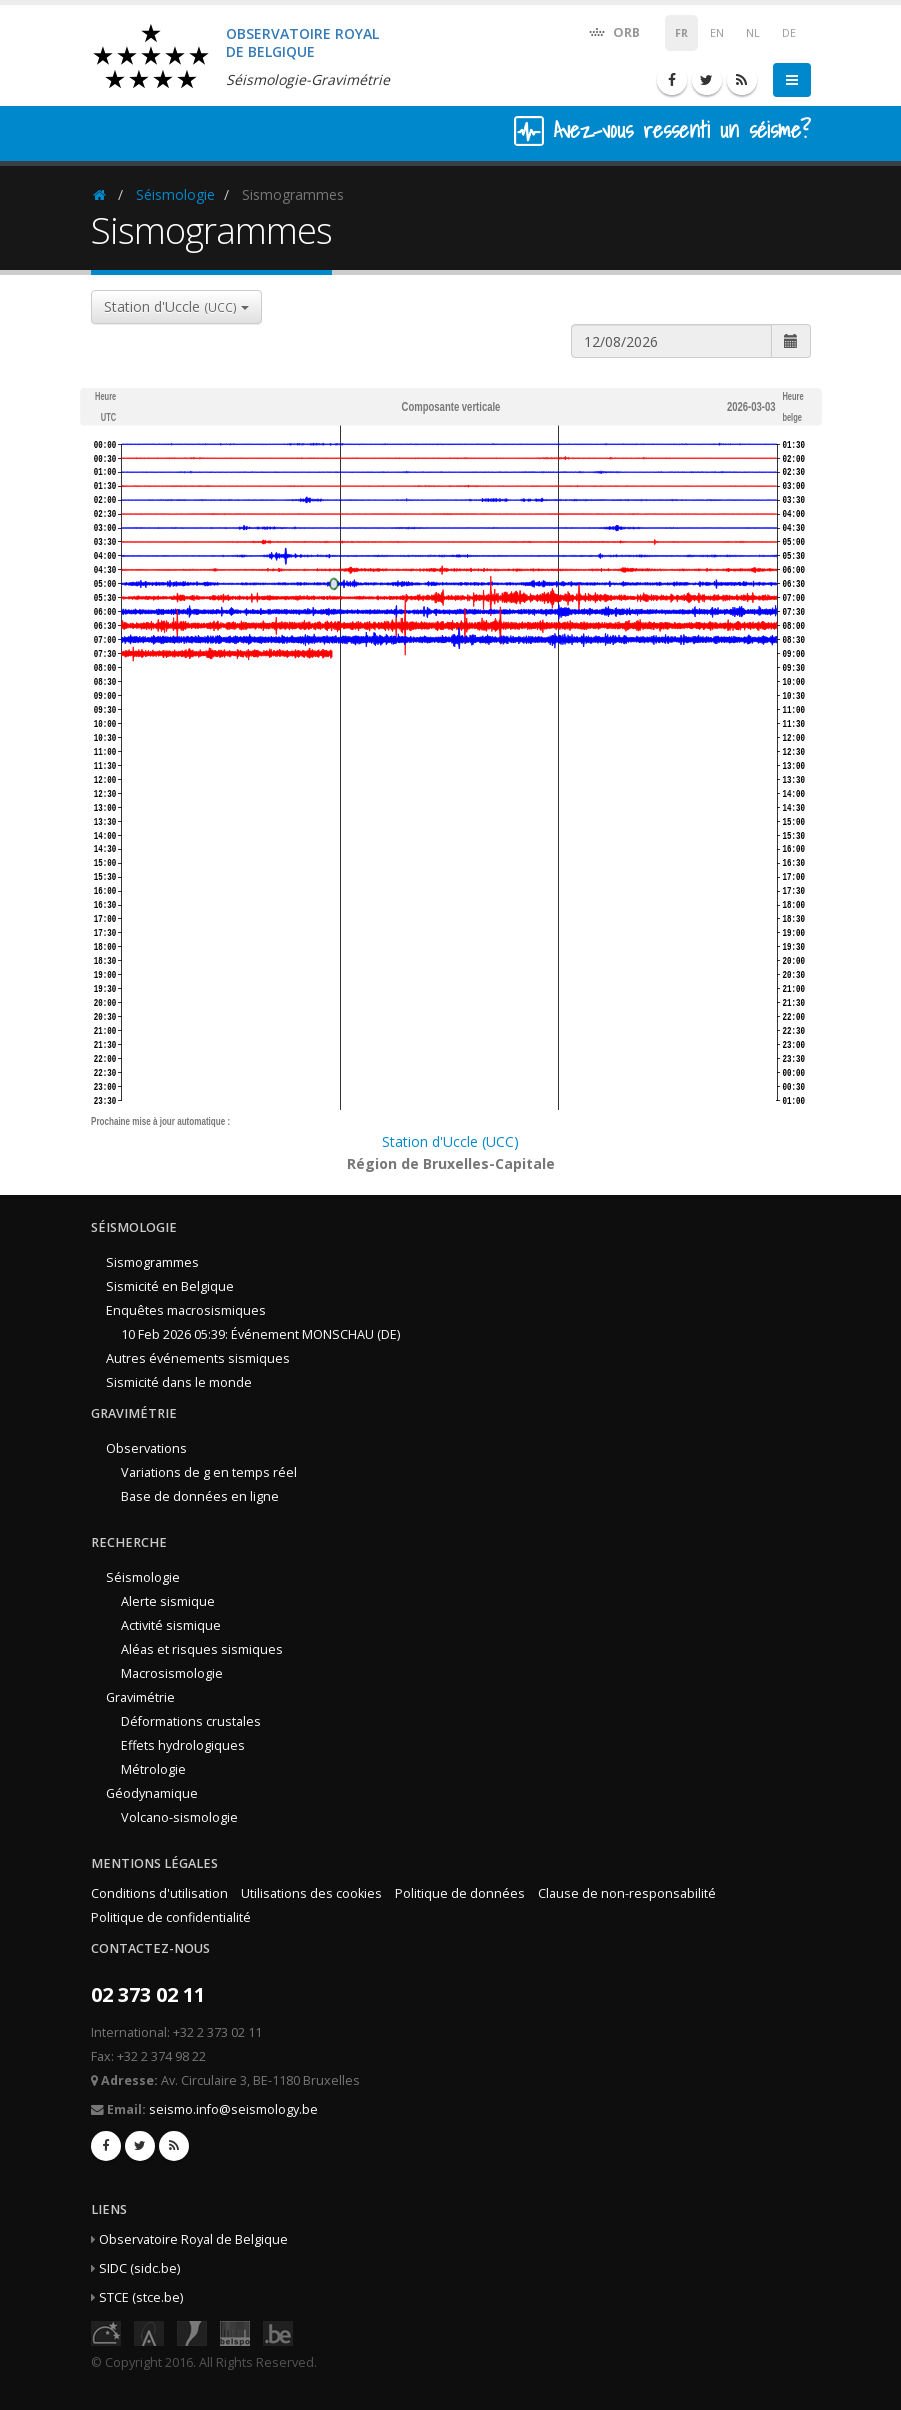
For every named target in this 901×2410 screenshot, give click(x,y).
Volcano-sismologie (179, 1817)
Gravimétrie (140, 1697)
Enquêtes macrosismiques (186, 1310)
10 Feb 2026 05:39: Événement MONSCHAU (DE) (260, 1334)
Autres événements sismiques (198, 1358)
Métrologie (153, 1769)
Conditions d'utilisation (159, 1893)
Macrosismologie (172, 1673)
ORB (613, 31)
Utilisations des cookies (311, 1893)
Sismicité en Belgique (170, 1286)
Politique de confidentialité (171, 1917)
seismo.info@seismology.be (233, 2109)
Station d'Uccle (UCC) (450, 1141)
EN (717, 33)
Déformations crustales (191, 1721)
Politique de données (460, 1893)
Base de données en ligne (200, 1496)
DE (789, 33)
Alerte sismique (168, 1601)
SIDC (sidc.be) (139, 2268)
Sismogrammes (152, 1262)
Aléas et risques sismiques (202, 1649)
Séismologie (175, 194)
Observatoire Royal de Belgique (193, 2239)
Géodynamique (152, 1793)
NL (753, 33)
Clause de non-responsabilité (627, 1893)
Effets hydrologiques (183, 1745)
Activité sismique (171, 1625)
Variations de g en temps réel (209, 1472)
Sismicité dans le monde (179, 1382)
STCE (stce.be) (141, 2297)
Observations (146, 1448)
